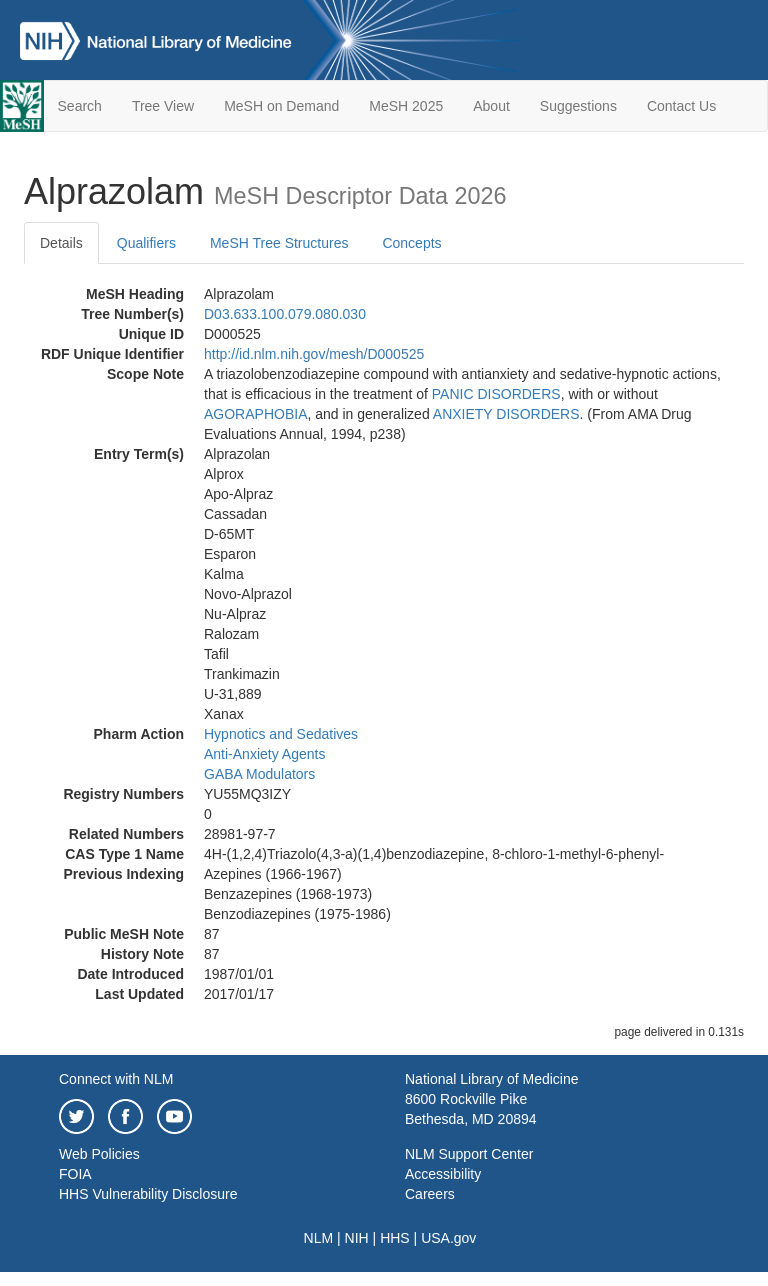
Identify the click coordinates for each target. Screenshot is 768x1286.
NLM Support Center (469, 1154)
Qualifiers (146, 243)
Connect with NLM (116, 1079)
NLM (319, 1238)
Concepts (411, 243)
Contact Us (681, 106)
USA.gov (448, 1238)
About (491, 106)
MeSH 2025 (406, 106)
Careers (430, 1194)
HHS (395, 1238)
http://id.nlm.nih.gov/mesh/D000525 (314, 354)
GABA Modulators (259, 774)
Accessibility (443, 1174)
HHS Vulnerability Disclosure (148, 1194)
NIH (357, 1238)
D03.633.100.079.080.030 (285, 314)
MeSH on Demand (281, 106)
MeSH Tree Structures (279, 243)
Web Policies (99, 1154)
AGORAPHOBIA (255, 414)
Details (61, 243)
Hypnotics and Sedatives (281, 734)
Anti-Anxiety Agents (264, 754)
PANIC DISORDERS (496, 394)
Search (80, 106)
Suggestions (578, 106)
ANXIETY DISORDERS (506, 414)
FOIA (75, 1174)
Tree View (163, 106)
